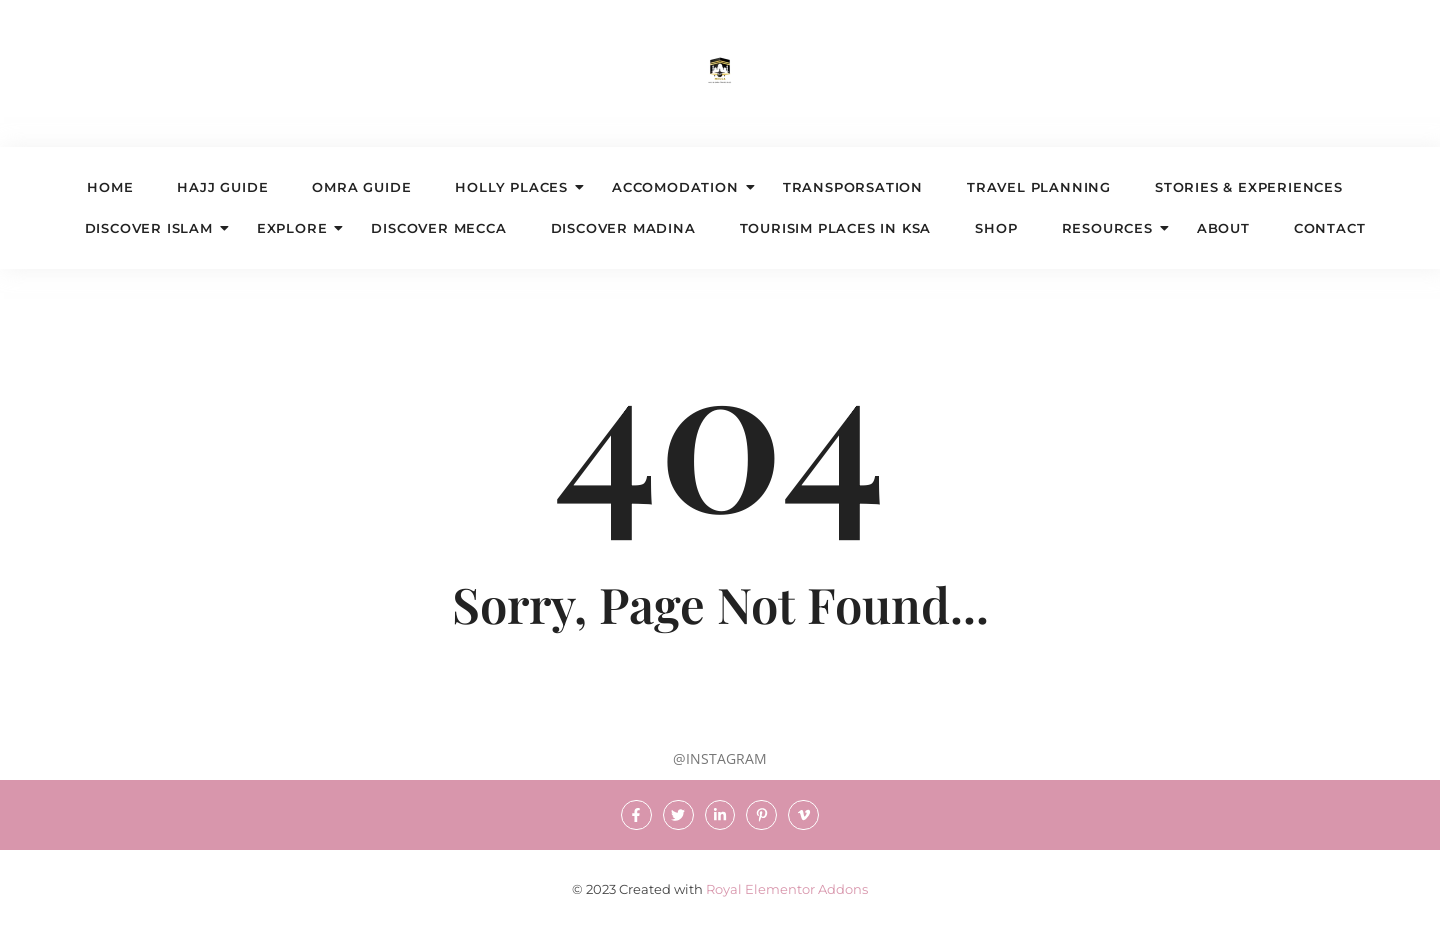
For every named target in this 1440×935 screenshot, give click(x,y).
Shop (996, 228)
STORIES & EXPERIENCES (1249, 187)
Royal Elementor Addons (787, 890)
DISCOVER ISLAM (155, 228)
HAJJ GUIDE (222, 187)
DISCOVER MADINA (623, 228)
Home (110, 187)
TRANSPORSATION (853, 187)
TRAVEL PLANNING (1039, 187)
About (1223, 228)
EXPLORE (298, 228)
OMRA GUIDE (361, 187)
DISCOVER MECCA (438, 228)
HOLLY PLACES (517, 187)
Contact (1330, 228)
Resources (1113, 228)
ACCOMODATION (681, 187)
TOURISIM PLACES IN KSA (836, 228)
